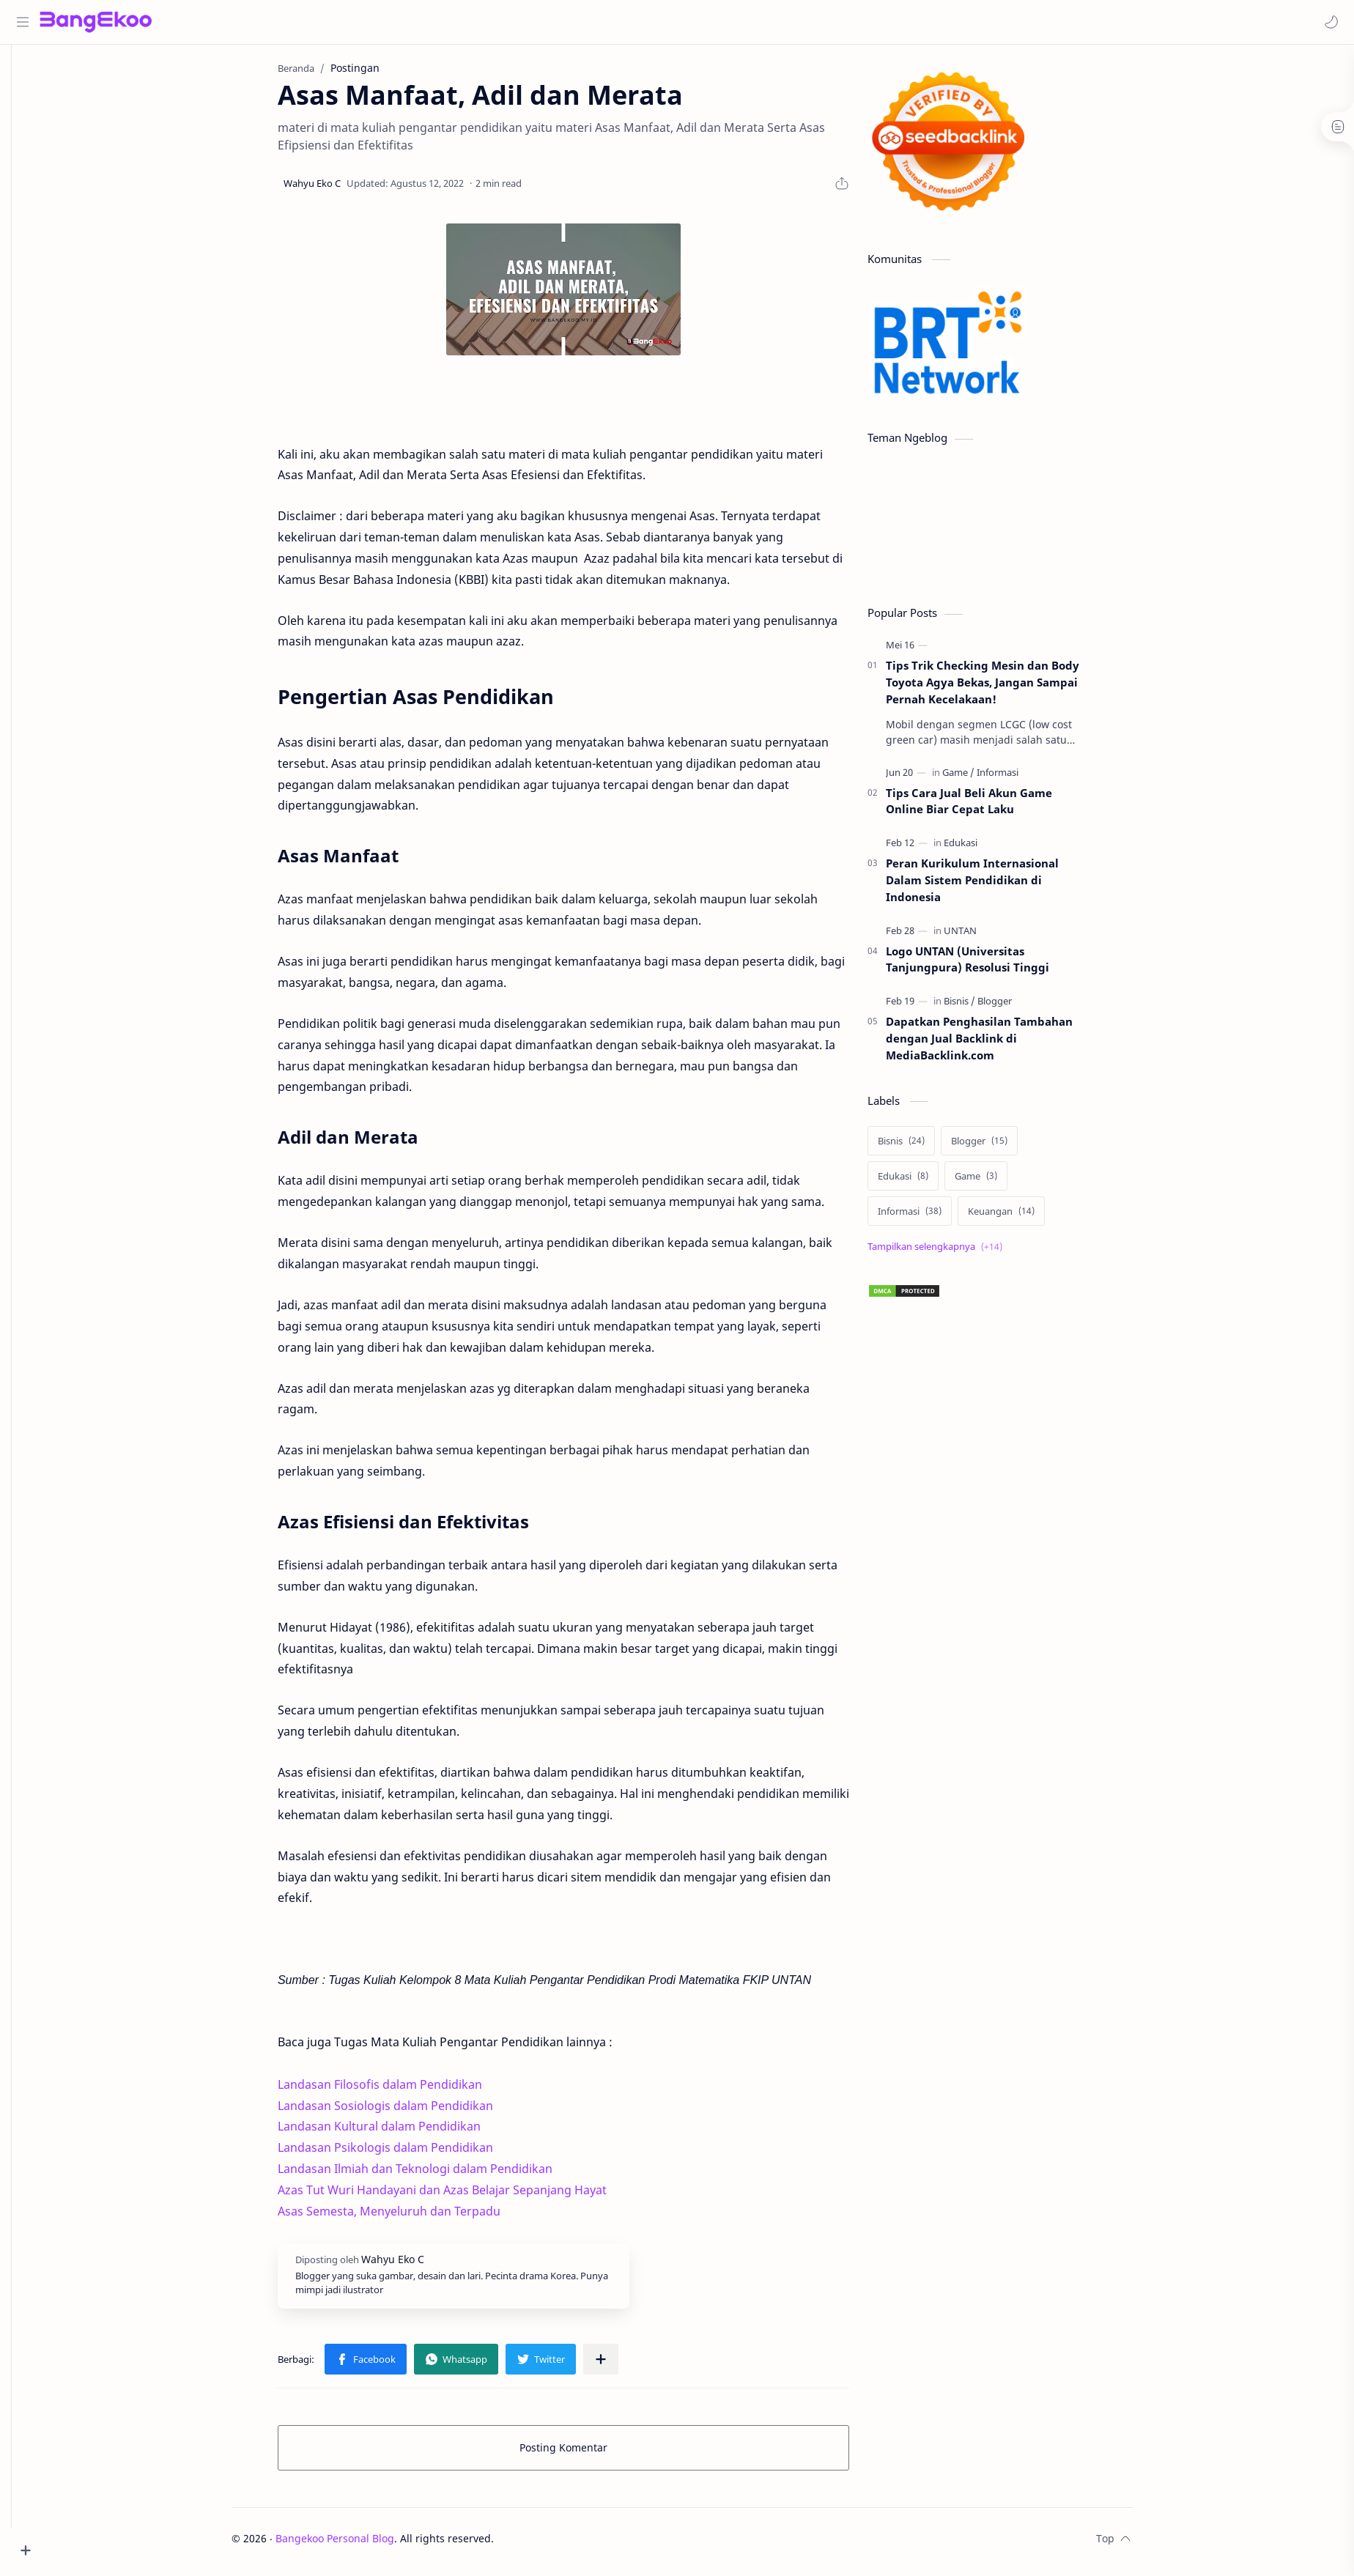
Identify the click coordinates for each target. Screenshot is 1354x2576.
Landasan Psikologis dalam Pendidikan (407, 2153)
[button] (1328, 22)
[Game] (980, 778)
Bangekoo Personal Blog (357, 2544)
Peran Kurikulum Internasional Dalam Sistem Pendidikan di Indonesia (994, 886)
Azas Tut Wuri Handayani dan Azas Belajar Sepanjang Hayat (464, 2196)
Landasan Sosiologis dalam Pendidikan (407, 2111)
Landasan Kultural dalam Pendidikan (401, 2132)
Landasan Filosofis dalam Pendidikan (402, 2090)
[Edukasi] (982, 848)
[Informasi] (1019, 778)
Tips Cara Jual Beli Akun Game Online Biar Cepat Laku (991, 807)
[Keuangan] (1023, 1217)
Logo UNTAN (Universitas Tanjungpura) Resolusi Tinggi (989, 965)
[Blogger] (1016, 1006)
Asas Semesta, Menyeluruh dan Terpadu (411, 2217)
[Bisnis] (981, 1006)
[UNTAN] (982, 936)
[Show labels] (959, 1252)
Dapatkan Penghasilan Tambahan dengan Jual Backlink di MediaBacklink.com (1001, 1044)
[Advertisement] (999, 1711)
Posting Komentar (585, 2453)
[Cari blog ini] (304, 22)
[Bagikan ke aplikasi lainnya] (622, 2365)
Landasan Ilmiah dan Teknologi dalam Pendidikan (437, 2174)
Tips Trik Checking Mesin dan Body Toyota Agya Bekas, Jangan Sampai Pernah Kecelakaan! (1004, 688)
